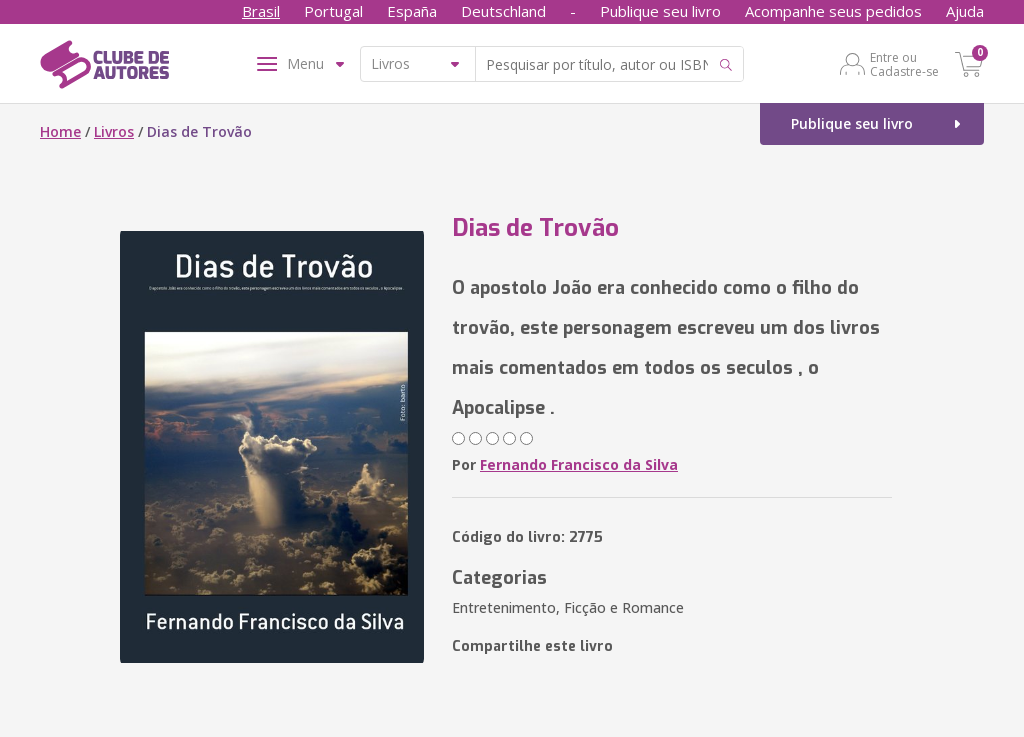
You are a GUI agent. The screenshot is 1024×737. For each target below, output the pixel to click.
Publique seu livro (660, 11)
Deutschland (503, 11)
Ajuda (965, 11)
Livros (114, 131)
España (412, 11)
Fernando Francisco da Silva (579, 464)
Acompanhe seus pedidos (833, 11)
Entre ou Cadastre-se (904, 64)
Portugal (333, 11)
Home (60, 131)
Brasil (261, 11)
